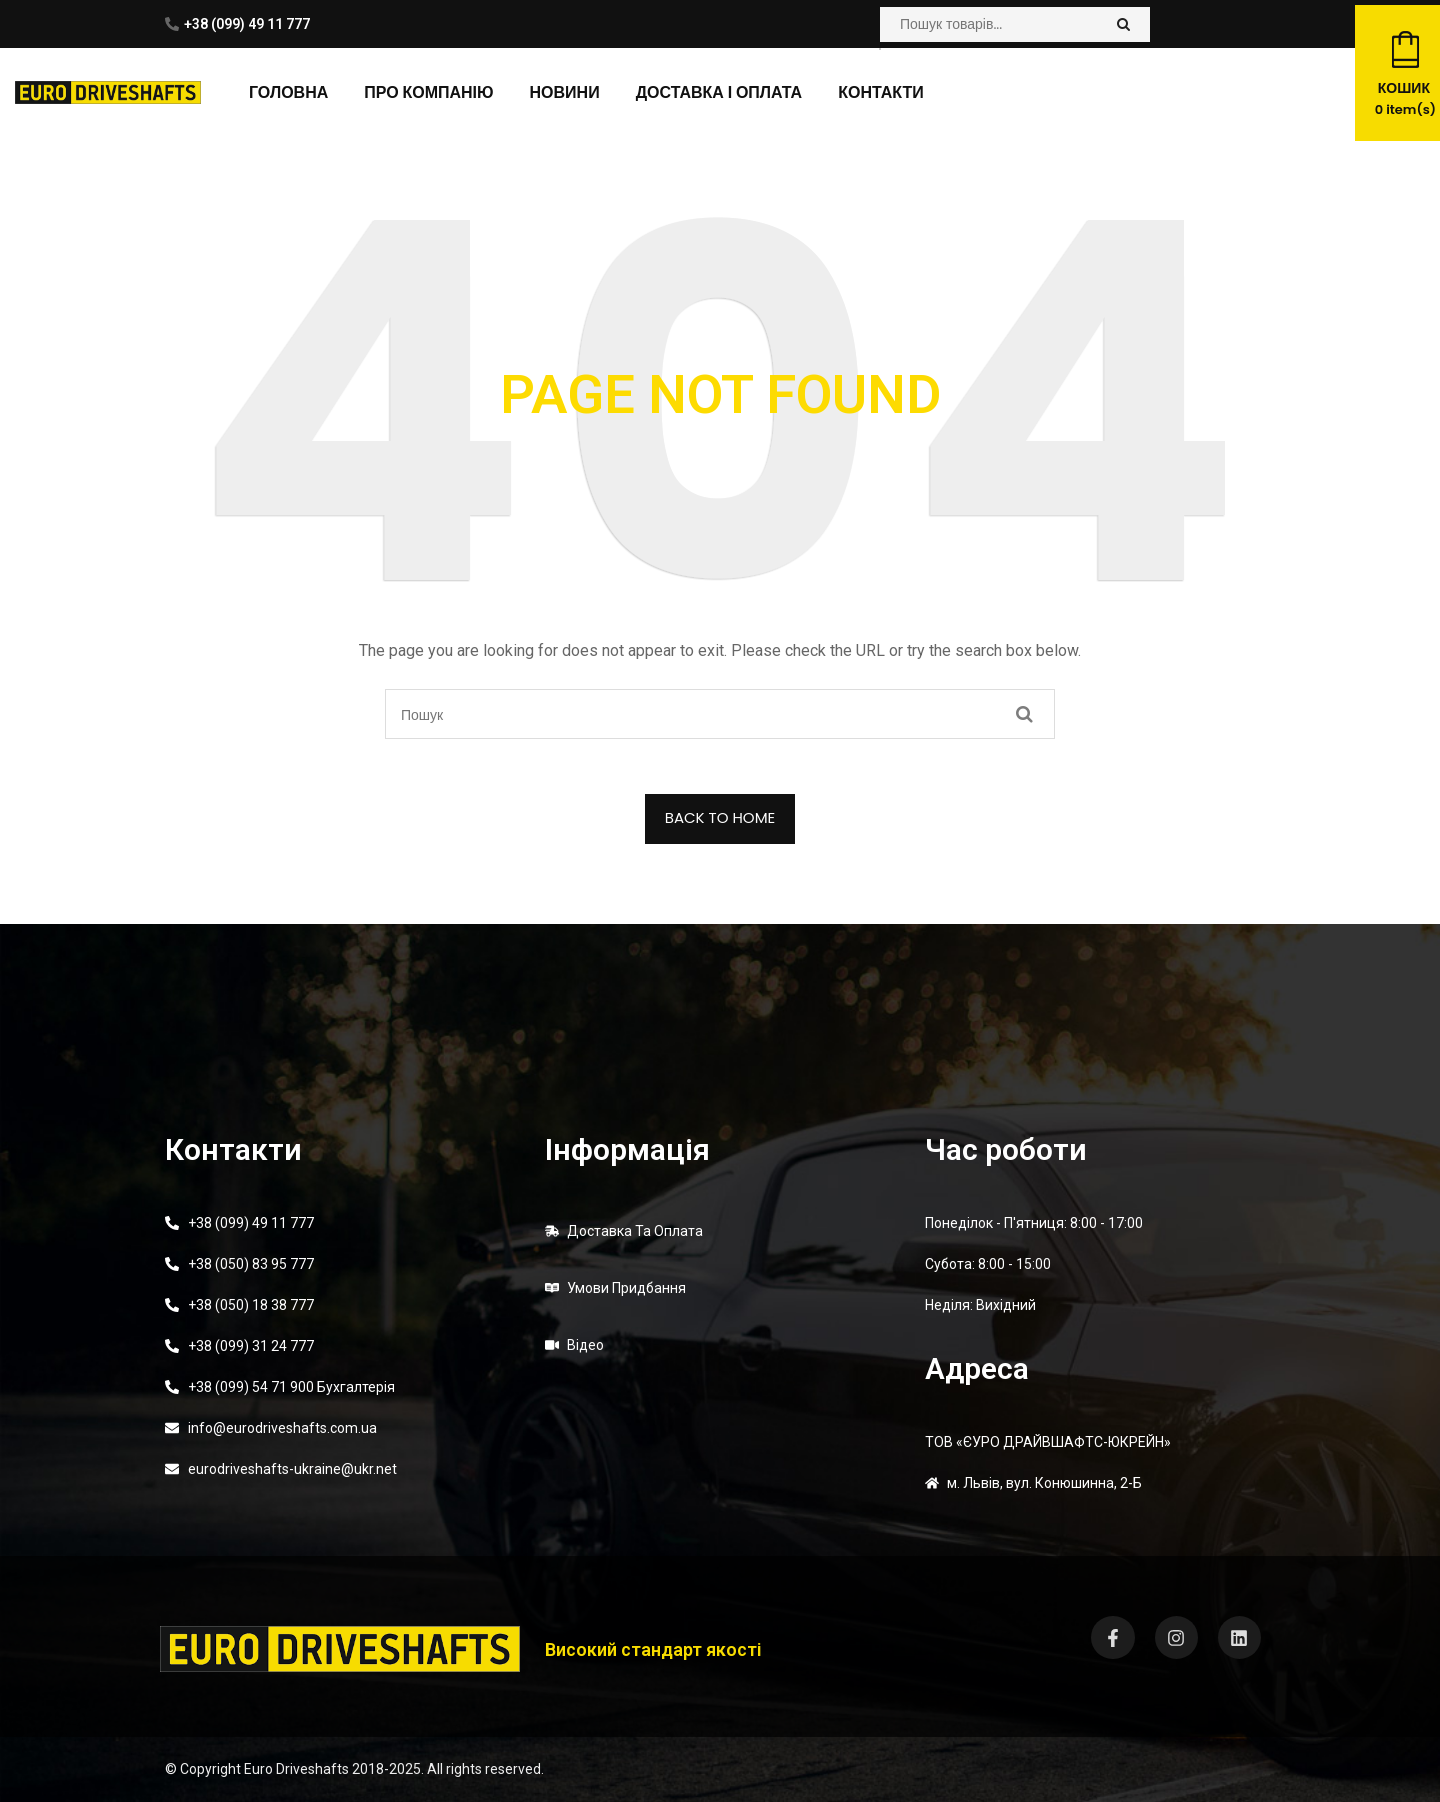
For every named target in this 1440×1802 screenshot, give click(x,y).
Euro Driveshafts (296, 1769)
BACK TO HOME (720, 817)
